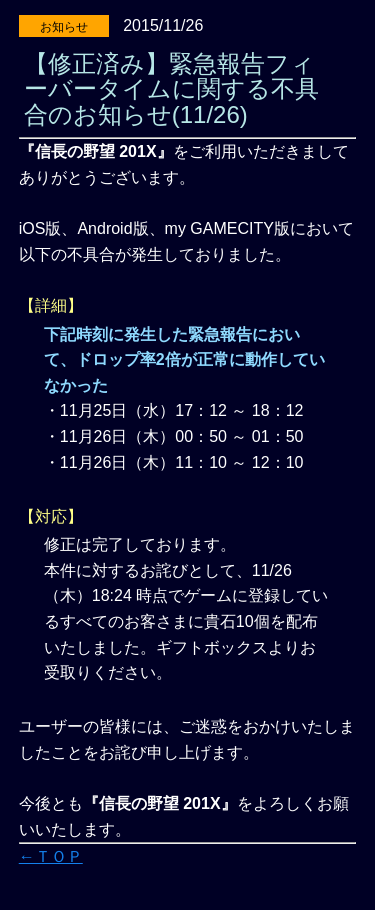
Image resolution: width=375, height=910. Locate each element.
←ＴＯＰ (51, 856)
